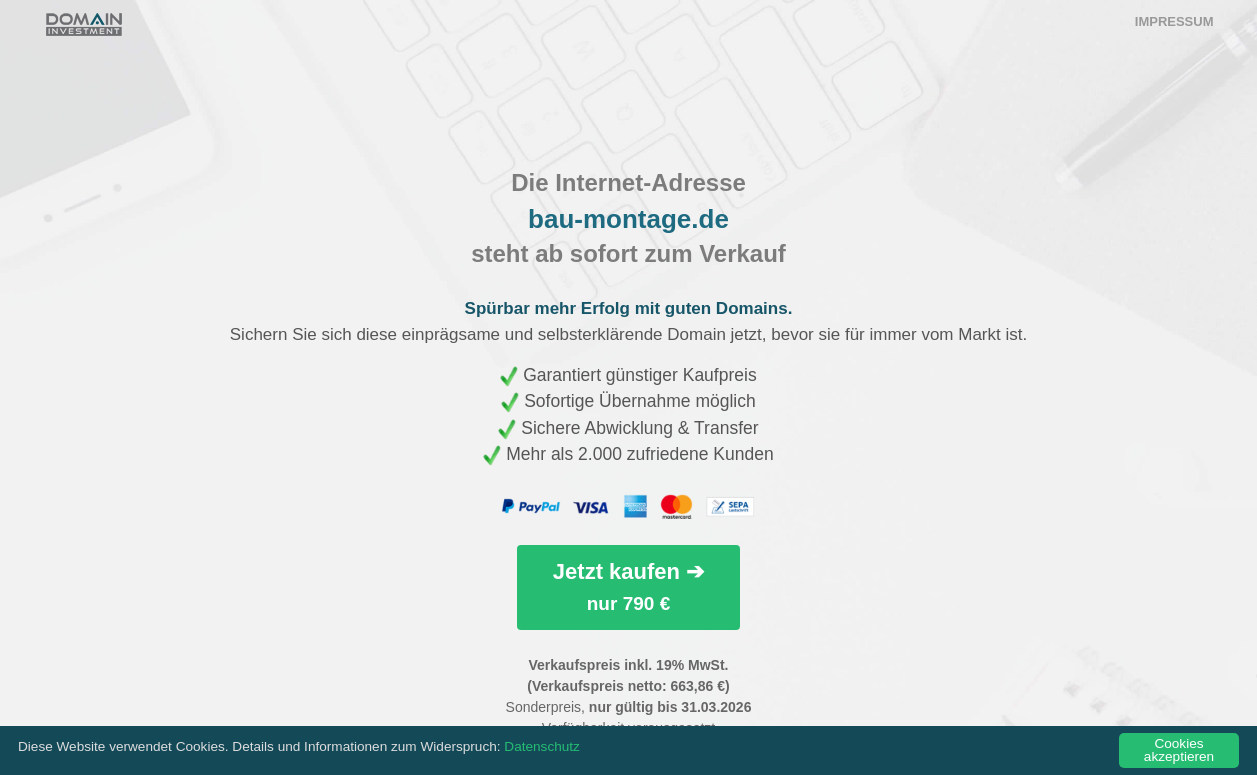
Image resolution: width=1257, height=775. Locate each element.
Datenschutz (542, 746)
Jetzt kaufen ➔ (628, 586)
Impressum (1174, 21)
